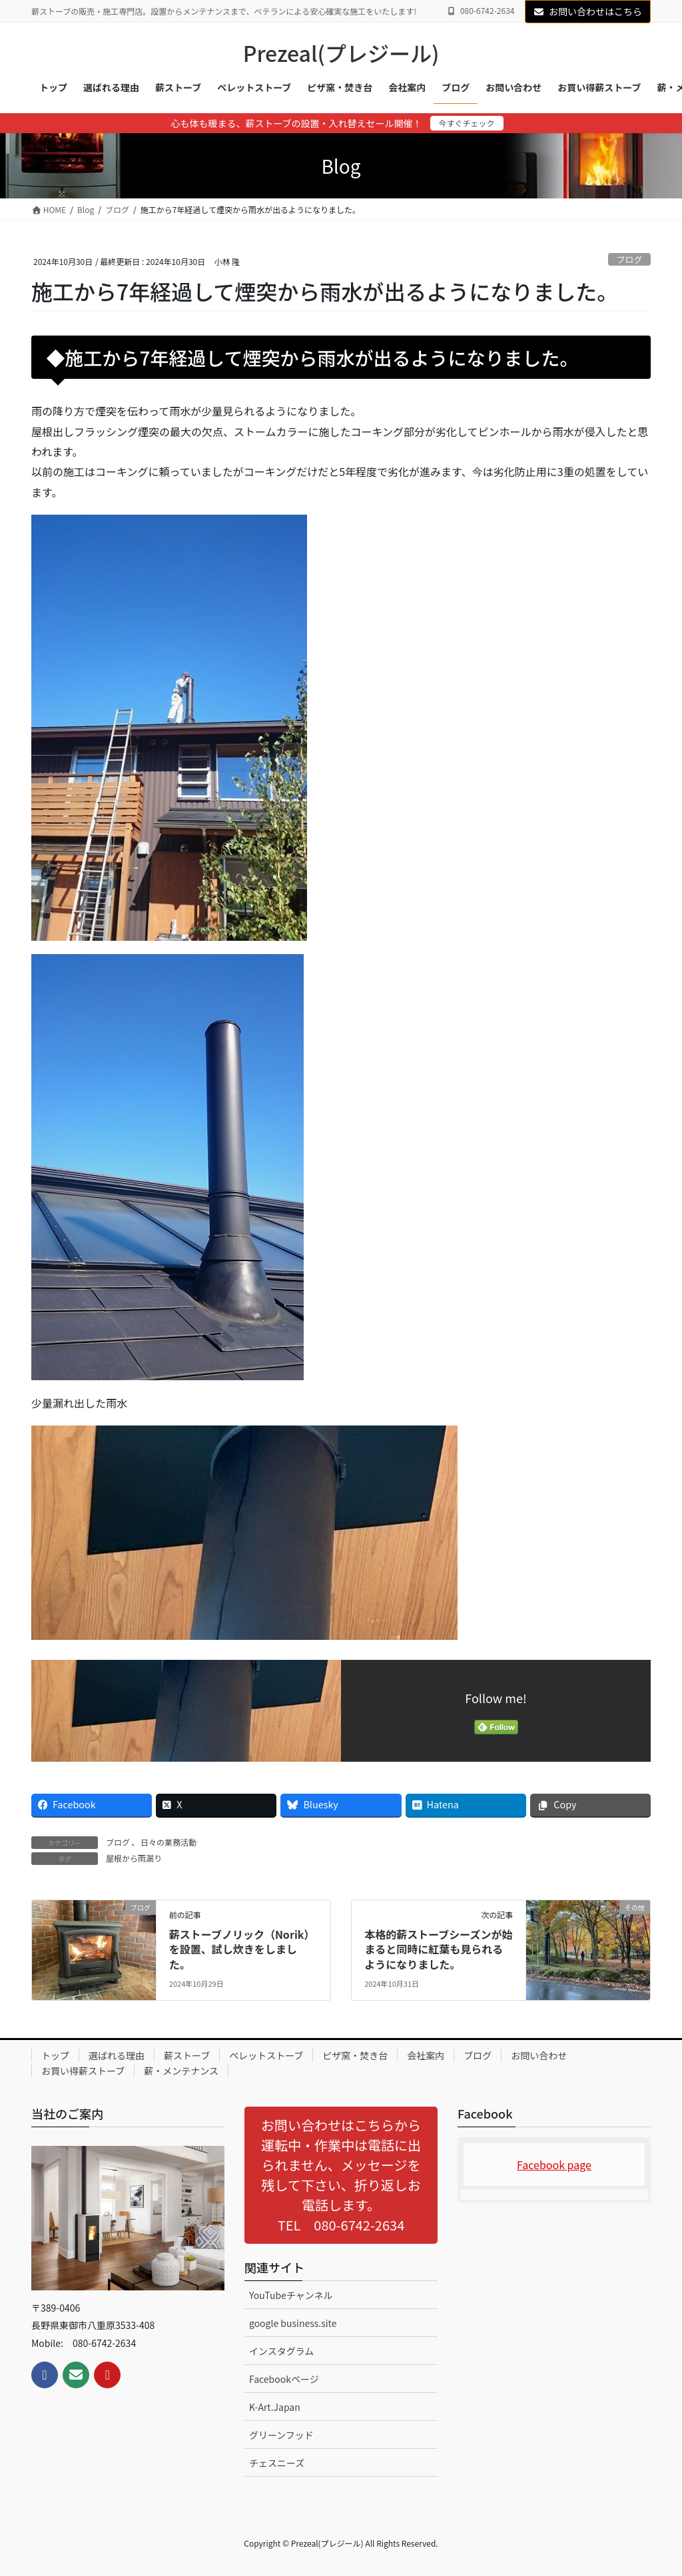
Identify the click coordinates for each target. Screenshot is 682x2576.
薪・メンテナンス (181, 2070)
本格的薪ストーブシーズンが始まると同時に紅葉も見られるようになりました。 (438, 1949)
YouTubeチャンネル (291, 2295)
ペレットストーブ (266, 2055)
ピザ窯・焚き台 (355, 2055)
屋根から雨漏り (134, 1858)
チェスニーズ (276, 2462)
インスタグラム (281, 2351)
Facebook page (554, 2165)
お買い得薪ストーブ (83, 2070)
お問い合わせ (539, 2055)
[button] (341, 2175)
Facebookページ (284, 2379)
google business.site (292, 2323)
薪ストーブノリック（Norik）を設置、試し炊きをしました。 (242, 1949)
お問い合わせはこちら (588, 11)
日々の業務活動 (168, 1842)
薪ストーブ (187, 2055)
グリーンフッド (281, 2435)
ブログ (629, 259)
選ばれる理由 (117, 2055)
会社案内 (425, 2055)
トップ (55, 2055)
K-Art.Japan (274, 2407)
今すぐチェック (467, 123)
